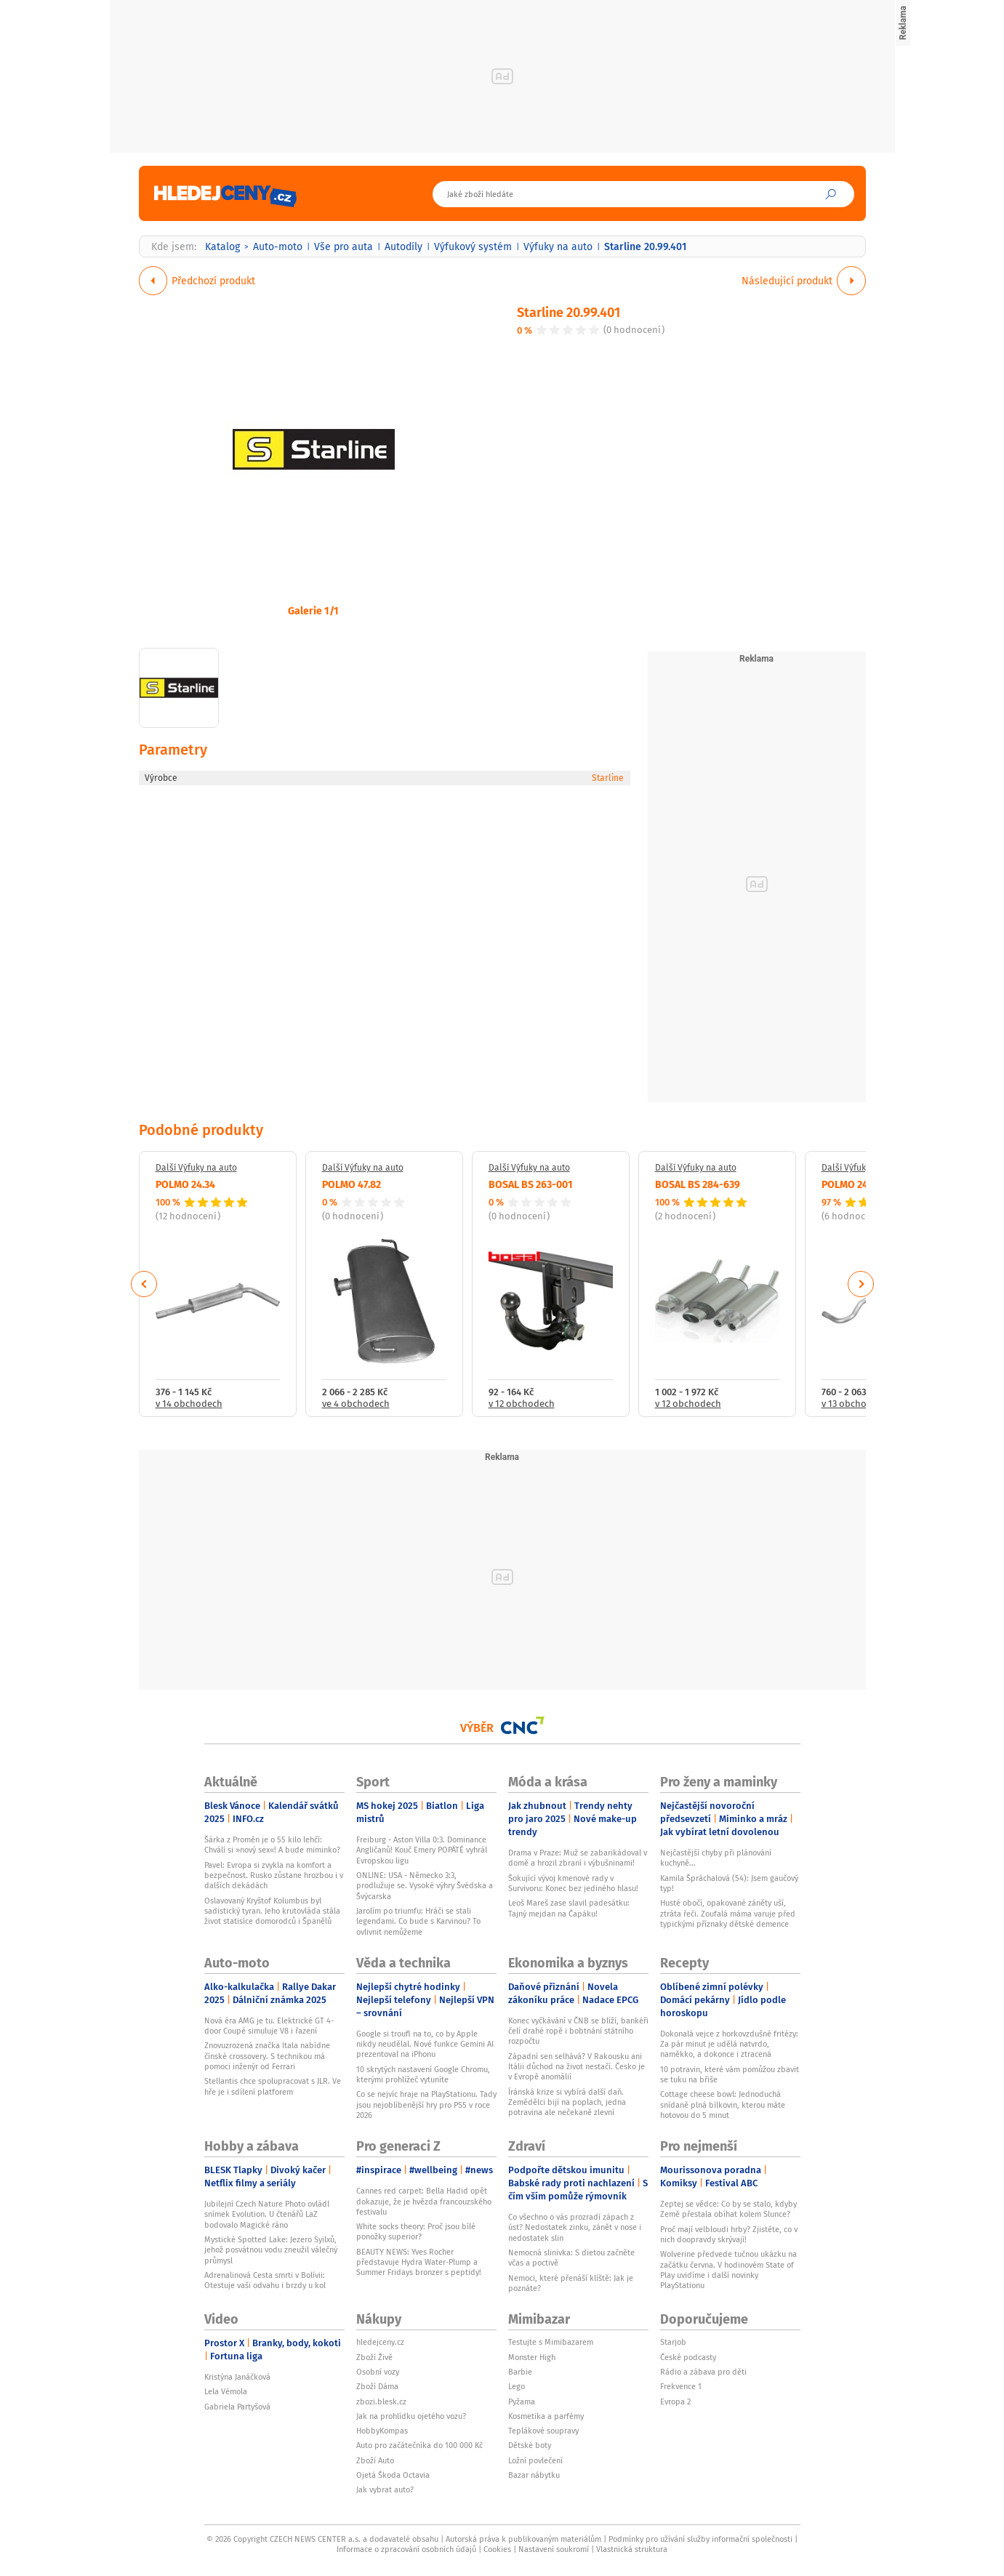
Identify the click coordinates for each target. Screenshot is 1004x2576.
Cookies (497, 2549)
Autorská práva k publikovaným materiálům (523, 2539)
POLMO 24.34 (185, 1184)
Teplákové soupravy (543, 2430)
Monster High (531, 2357)
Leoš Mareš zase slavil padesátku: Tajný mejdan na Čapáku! (569, 1908)
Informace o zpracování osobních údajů (406, 2549)
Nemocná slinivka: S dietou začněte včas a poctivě (571, 2257)
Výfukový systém (473, 246)
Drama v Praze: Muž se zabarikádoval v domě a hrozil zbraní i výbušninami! (577, 1858)
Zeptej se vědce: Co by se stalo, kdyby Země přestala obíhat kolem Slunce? (728, 2209)
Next (860, 1284)
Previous (144, 1284)
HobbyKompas (382, 2430)
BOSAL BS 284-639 (697, 1184)
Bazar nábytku (534, 2475)
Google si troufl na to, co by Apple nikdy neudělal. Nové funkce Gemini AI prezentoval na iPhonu (425, 2044)
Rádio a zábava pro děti (703, 2372)
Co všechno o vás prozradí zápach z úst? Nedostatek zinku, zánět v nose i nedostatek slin (574, 2227)
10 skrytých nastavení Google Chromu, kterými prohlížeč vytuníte (423, 2074)
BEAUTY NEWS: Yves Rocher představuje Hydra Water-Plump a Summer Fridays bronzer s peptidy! (418, 2262)
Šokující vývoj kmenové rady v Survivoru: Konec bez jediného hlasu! (573, 1883)
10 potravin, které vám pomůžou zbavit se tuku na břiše (729, 2074)
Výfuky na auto (558, 246)
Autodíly (403, 246)
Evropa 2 (675, 2401)
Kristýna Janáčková (237, 2377)
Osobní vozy (377, 2372)
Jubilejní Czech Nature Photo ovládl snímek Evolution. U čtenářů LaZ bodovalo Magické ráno (266, 2214)
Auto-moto (277, 246)
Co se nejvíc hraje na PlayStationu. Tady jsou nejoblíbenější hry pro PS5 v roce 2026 (426, 2104)
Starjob (673, 2342)
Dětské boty (529, 2445)
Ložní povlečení (535, 2460)
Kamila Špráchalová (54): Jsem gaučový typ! (729, 1883)
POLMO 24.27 (851, 1184)
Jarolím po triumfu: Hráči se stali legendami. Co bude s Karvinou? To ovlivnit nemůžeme (418, 1921)
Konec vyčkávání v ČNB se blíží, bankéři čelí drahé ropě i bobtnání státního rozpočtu (578, 2031)
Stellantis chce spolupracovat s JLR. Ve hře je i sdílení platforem (272, 2086)
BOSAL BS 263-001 (531, 1184)
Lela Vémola (225, 2391)
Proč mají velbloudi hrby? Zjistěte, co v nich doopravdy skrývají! (729, 2234)
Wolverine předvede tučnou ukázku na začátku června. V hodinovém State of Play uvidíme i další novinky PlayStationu (728, 2269)
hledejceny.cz (380, 2342)
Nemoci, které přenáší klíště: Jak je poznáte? (570, 2283)
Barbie (520, 2372)
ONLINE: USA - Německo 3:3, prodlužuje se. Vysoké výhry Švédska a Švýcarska (424, 1885)
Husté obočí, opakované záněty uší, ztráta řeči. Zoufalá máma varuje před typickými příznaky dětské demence (727, 1913)
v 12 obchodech (522, 1404)
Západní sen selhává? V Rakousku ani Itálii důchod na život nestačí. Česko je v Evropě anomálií (576, 2066)
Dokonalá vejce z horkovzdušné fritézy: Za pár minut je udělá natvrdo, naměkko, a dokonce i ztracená (729, 2044)
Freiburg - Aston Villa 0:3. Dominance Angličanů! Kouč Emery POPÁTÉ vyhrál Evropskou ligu (421, 1850)
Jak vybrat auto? (385, 2489)
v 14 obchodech (189, 1404)
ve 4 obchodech (356, 1404)
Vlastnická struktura (631, 2549)
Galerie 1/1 (313, 610)
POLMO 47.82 (351, 1184)
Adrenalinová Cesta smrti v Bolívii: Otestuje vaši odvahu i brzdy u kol (265, 2280)
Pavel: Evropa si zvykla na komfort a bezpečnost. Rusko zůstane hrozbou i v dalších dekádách (273, 1875)
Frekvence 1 (681, 2386)
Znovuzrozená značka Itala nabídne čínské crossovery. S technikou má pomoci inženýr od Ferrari (267, 2055)
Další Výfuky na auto (196, 1167)
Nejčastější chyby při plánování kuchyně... (715, 1858)
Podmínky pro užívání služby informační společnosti (700, 2539)
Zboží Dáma (377, 2386)
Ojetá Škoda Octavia (393, 2475)
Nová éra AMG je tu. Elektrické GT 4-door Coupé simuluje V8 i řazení (269, 2026)
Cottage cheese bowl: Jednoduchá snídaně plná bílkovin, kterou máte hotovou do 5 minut (722, 2104)
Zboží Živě (374, 2357)
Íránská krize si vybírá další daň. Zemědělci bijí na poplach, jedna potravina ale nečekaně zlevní (567, 2102)
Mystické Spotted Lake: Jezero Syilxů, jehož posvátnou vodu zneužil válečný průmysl (270, 2250)
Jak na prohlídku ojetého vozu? (411, 2416)
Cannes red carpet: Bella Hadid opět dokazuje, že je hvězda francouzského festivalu (423, 2201)
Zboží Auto (375, 2460)
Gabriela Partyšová (237, 2406)
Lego (516, 2386)
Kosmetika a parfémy (546, 2416)
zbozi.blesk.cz (381, 2401)
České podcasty (688, 2357)
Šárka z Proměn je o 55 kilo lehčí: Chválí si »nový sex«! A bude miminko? (272, 1844)
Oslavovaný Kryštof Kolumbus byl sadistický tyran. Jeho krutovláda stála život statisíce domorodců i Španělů (272, 1911)
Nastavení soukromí (553, 2549)
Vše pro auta (343, 246)
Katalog (222, 246)
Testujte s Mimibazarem (550, 2342)
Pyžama (521, 2401)
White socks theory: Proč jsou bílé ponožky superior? (415, 2231)
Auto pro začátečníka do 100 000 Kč (419, 2445)
